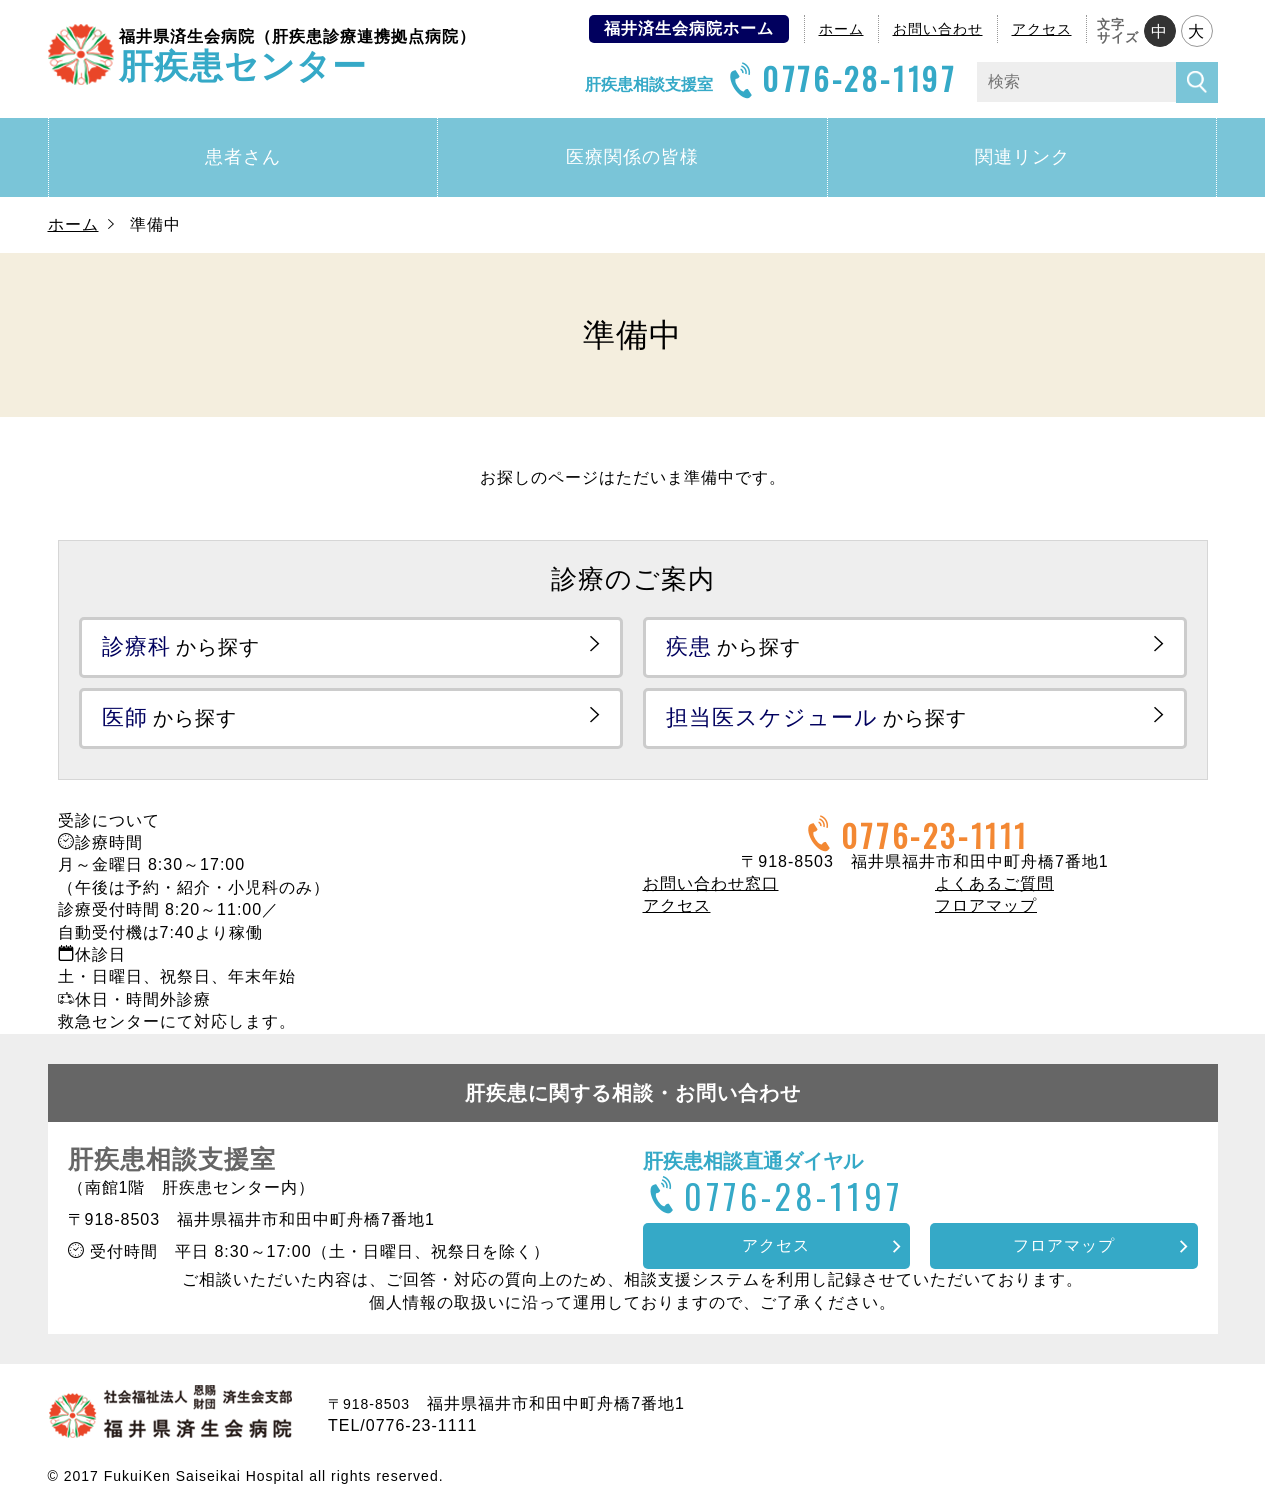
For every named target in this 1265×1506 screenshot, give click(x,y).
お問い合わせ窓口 (711, 883)
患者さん (243, 157)
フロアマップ (986, 905)
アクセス (1042, 29)
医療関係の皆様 (632, 157)
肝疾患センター (297, 54)
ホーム (841, 29)
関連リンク (1022, 157)
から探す (181, 646)
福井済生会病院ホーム (689, 28)
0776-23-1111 (915, 835)
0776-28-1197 (840, 78)
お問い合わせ (938, 29)
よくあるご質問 (994, 883)
